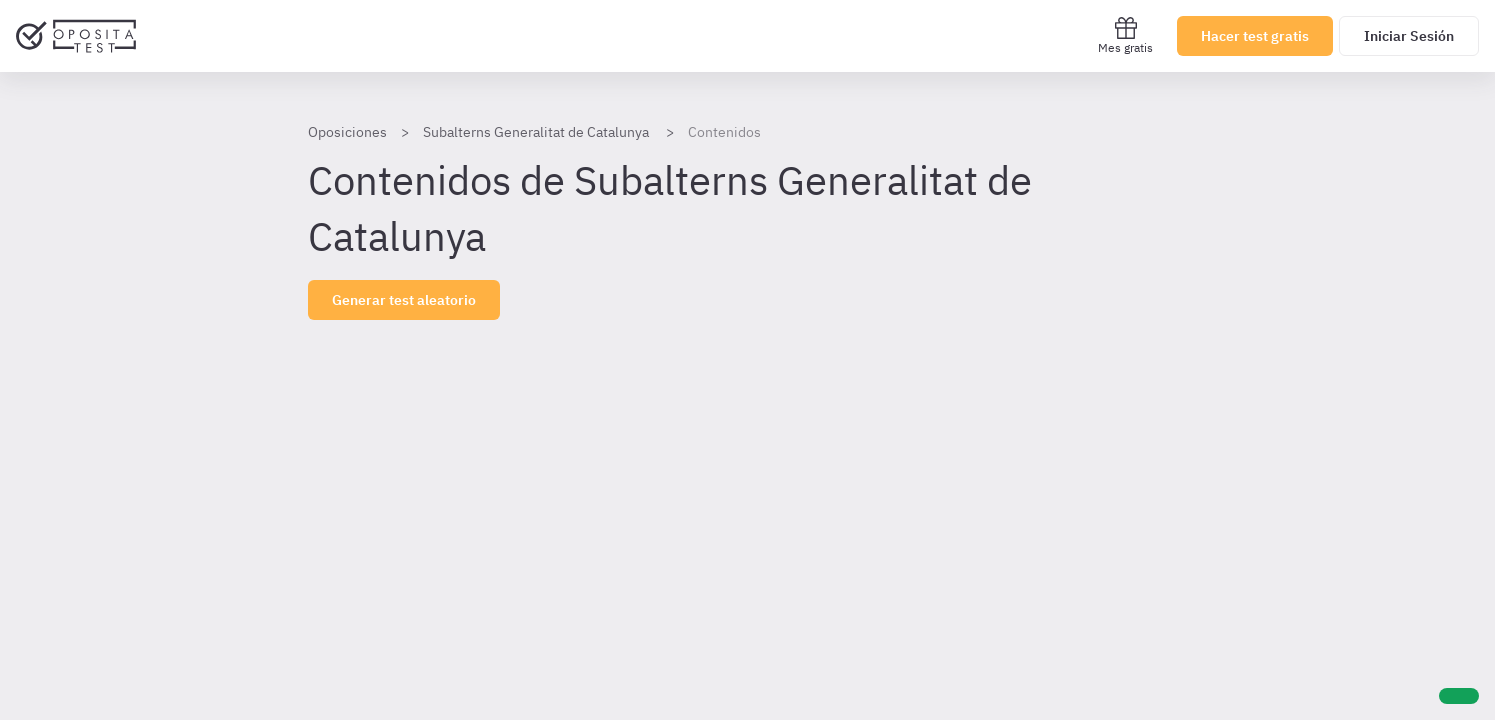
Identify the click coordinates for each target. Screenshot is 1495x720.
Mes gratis (1125, 35)
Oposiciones (347, 132)
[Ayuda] (1459, 696)
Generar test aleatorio (404, 300)
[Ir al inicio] (76, 36)
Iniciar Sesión (1409, 36)
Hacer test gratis (1255, 36)
